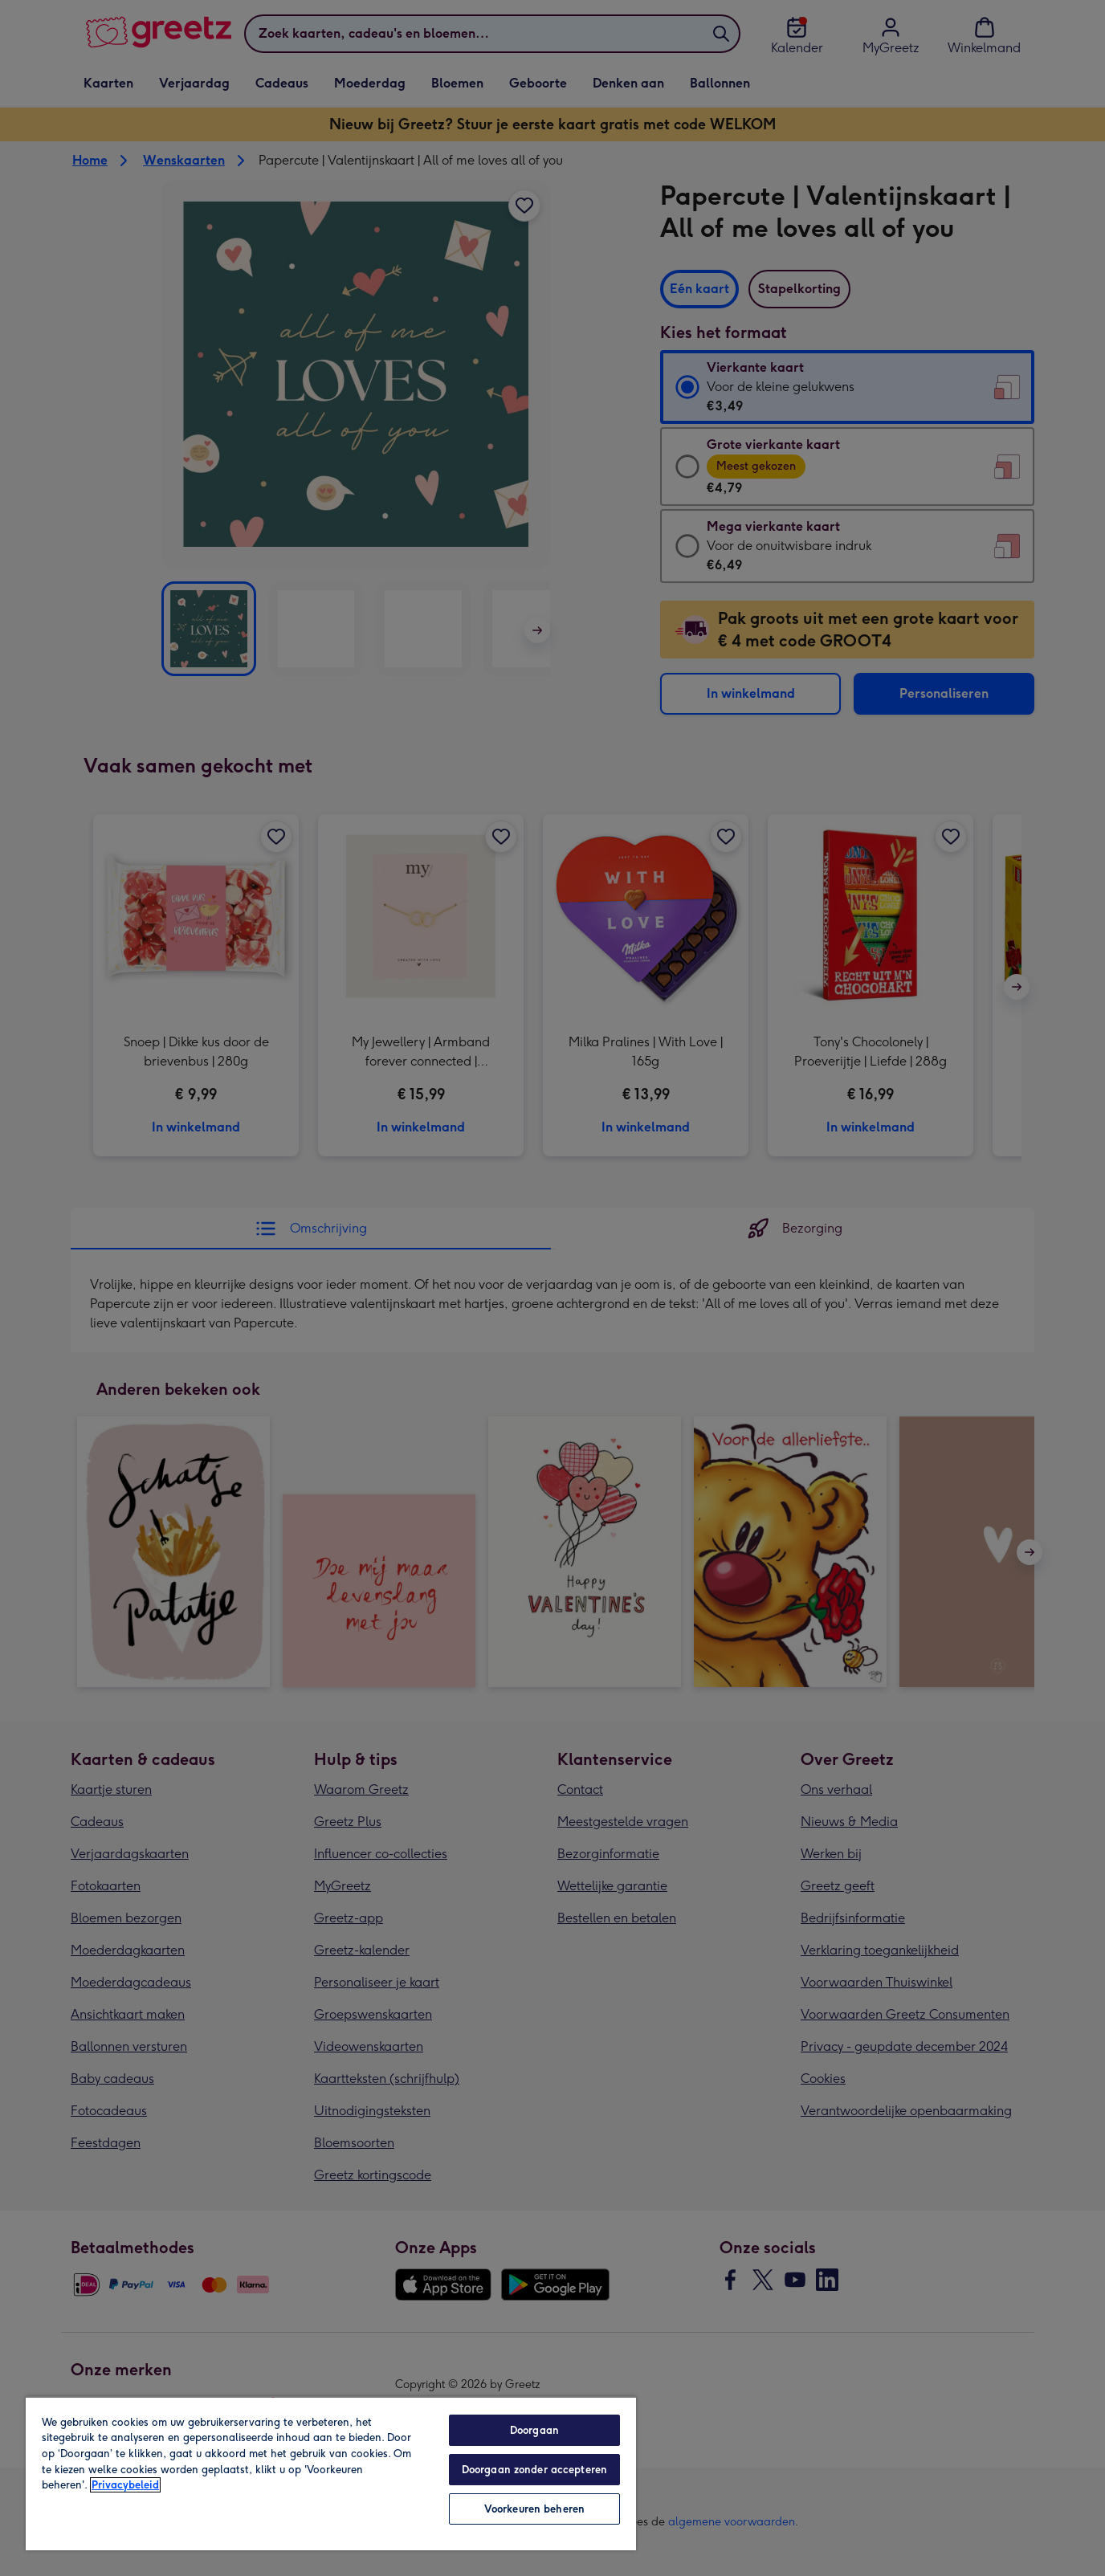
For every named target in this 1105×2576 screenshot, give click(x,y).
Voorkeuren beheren (534, 2509)
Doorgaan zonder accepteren (534, 2470)
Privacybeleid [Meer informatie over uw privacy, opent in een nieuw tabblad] (125, 2485)
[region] (331, 2473)
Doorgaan (534, 2430)
